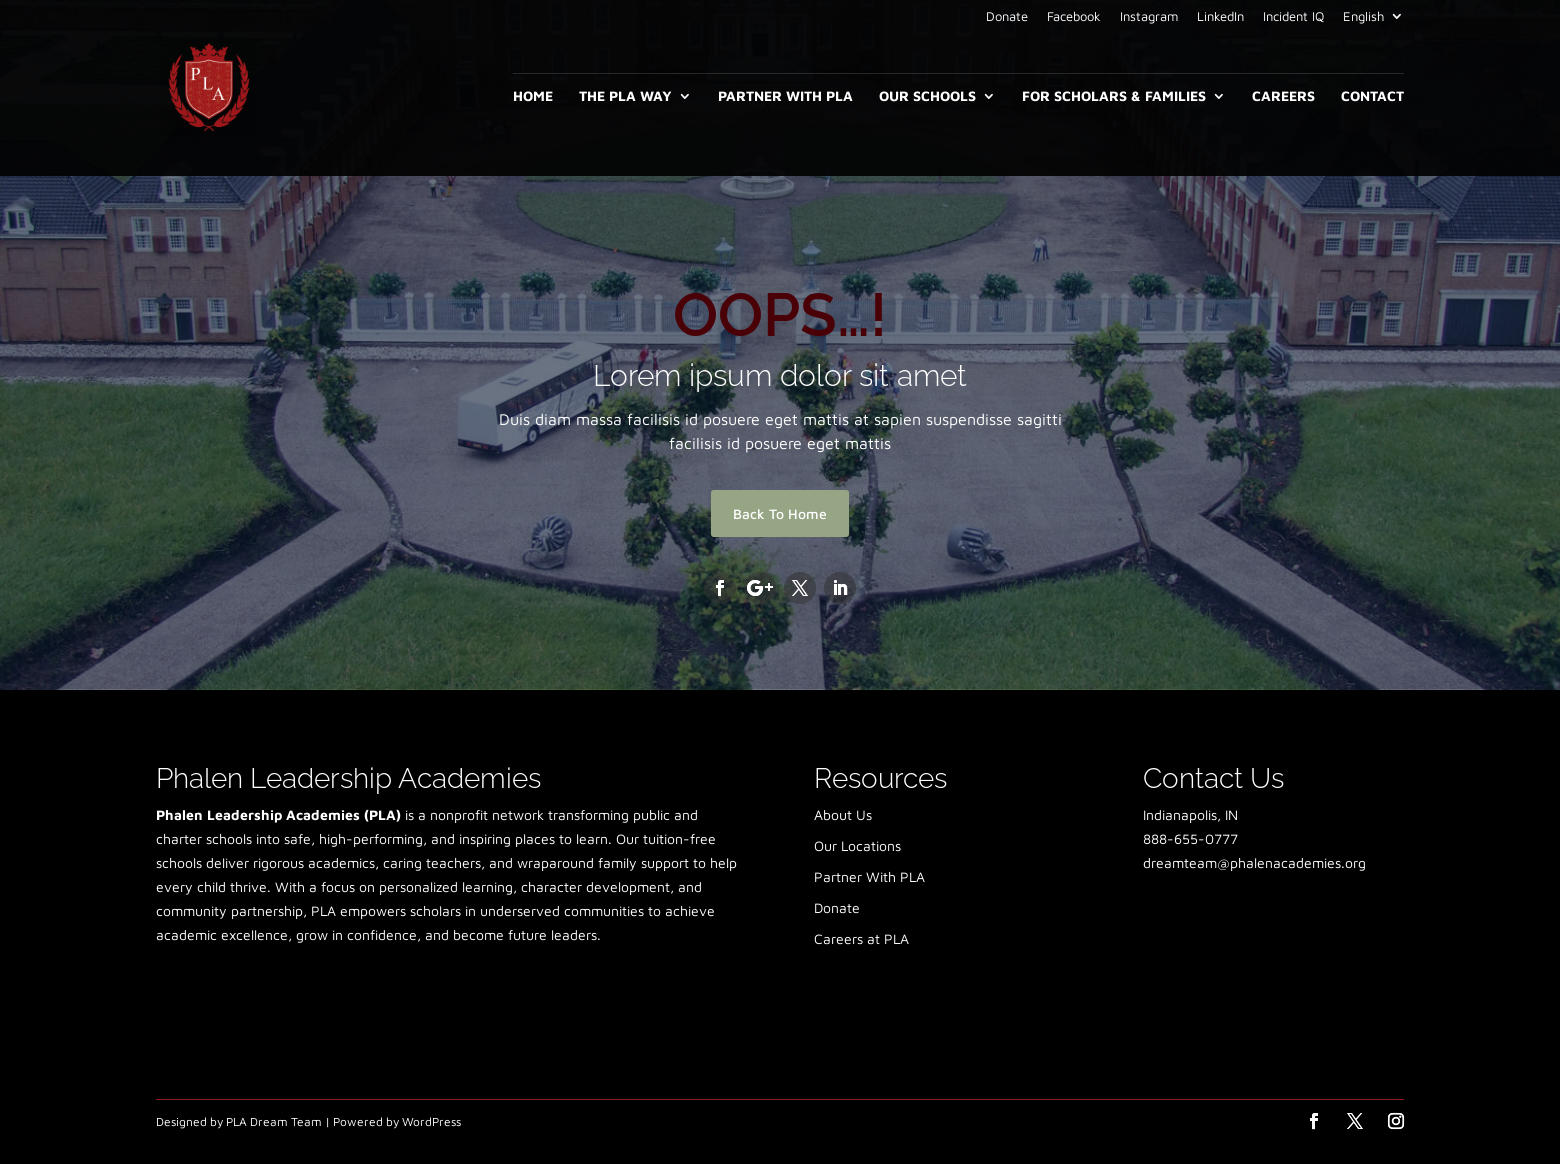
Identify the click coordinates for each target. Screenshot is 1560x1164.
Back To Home (780, 513)
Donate (1007, 17)
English (1363, 17)
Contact (1372, 96)
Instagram (1149, 17)
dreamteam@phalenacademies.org (1254, 862)
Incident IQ (1293, 17)
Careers (1283, 96)
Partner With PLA (785, 96)
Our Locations (857, 845)
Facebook (1074, 17)
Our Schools (927, 96)
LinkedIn (1220, 17)
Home (533, 96)
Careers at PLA (861, 938)
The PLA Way (625, 96)
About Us (843, 814)
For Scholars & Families (1114, 96)
